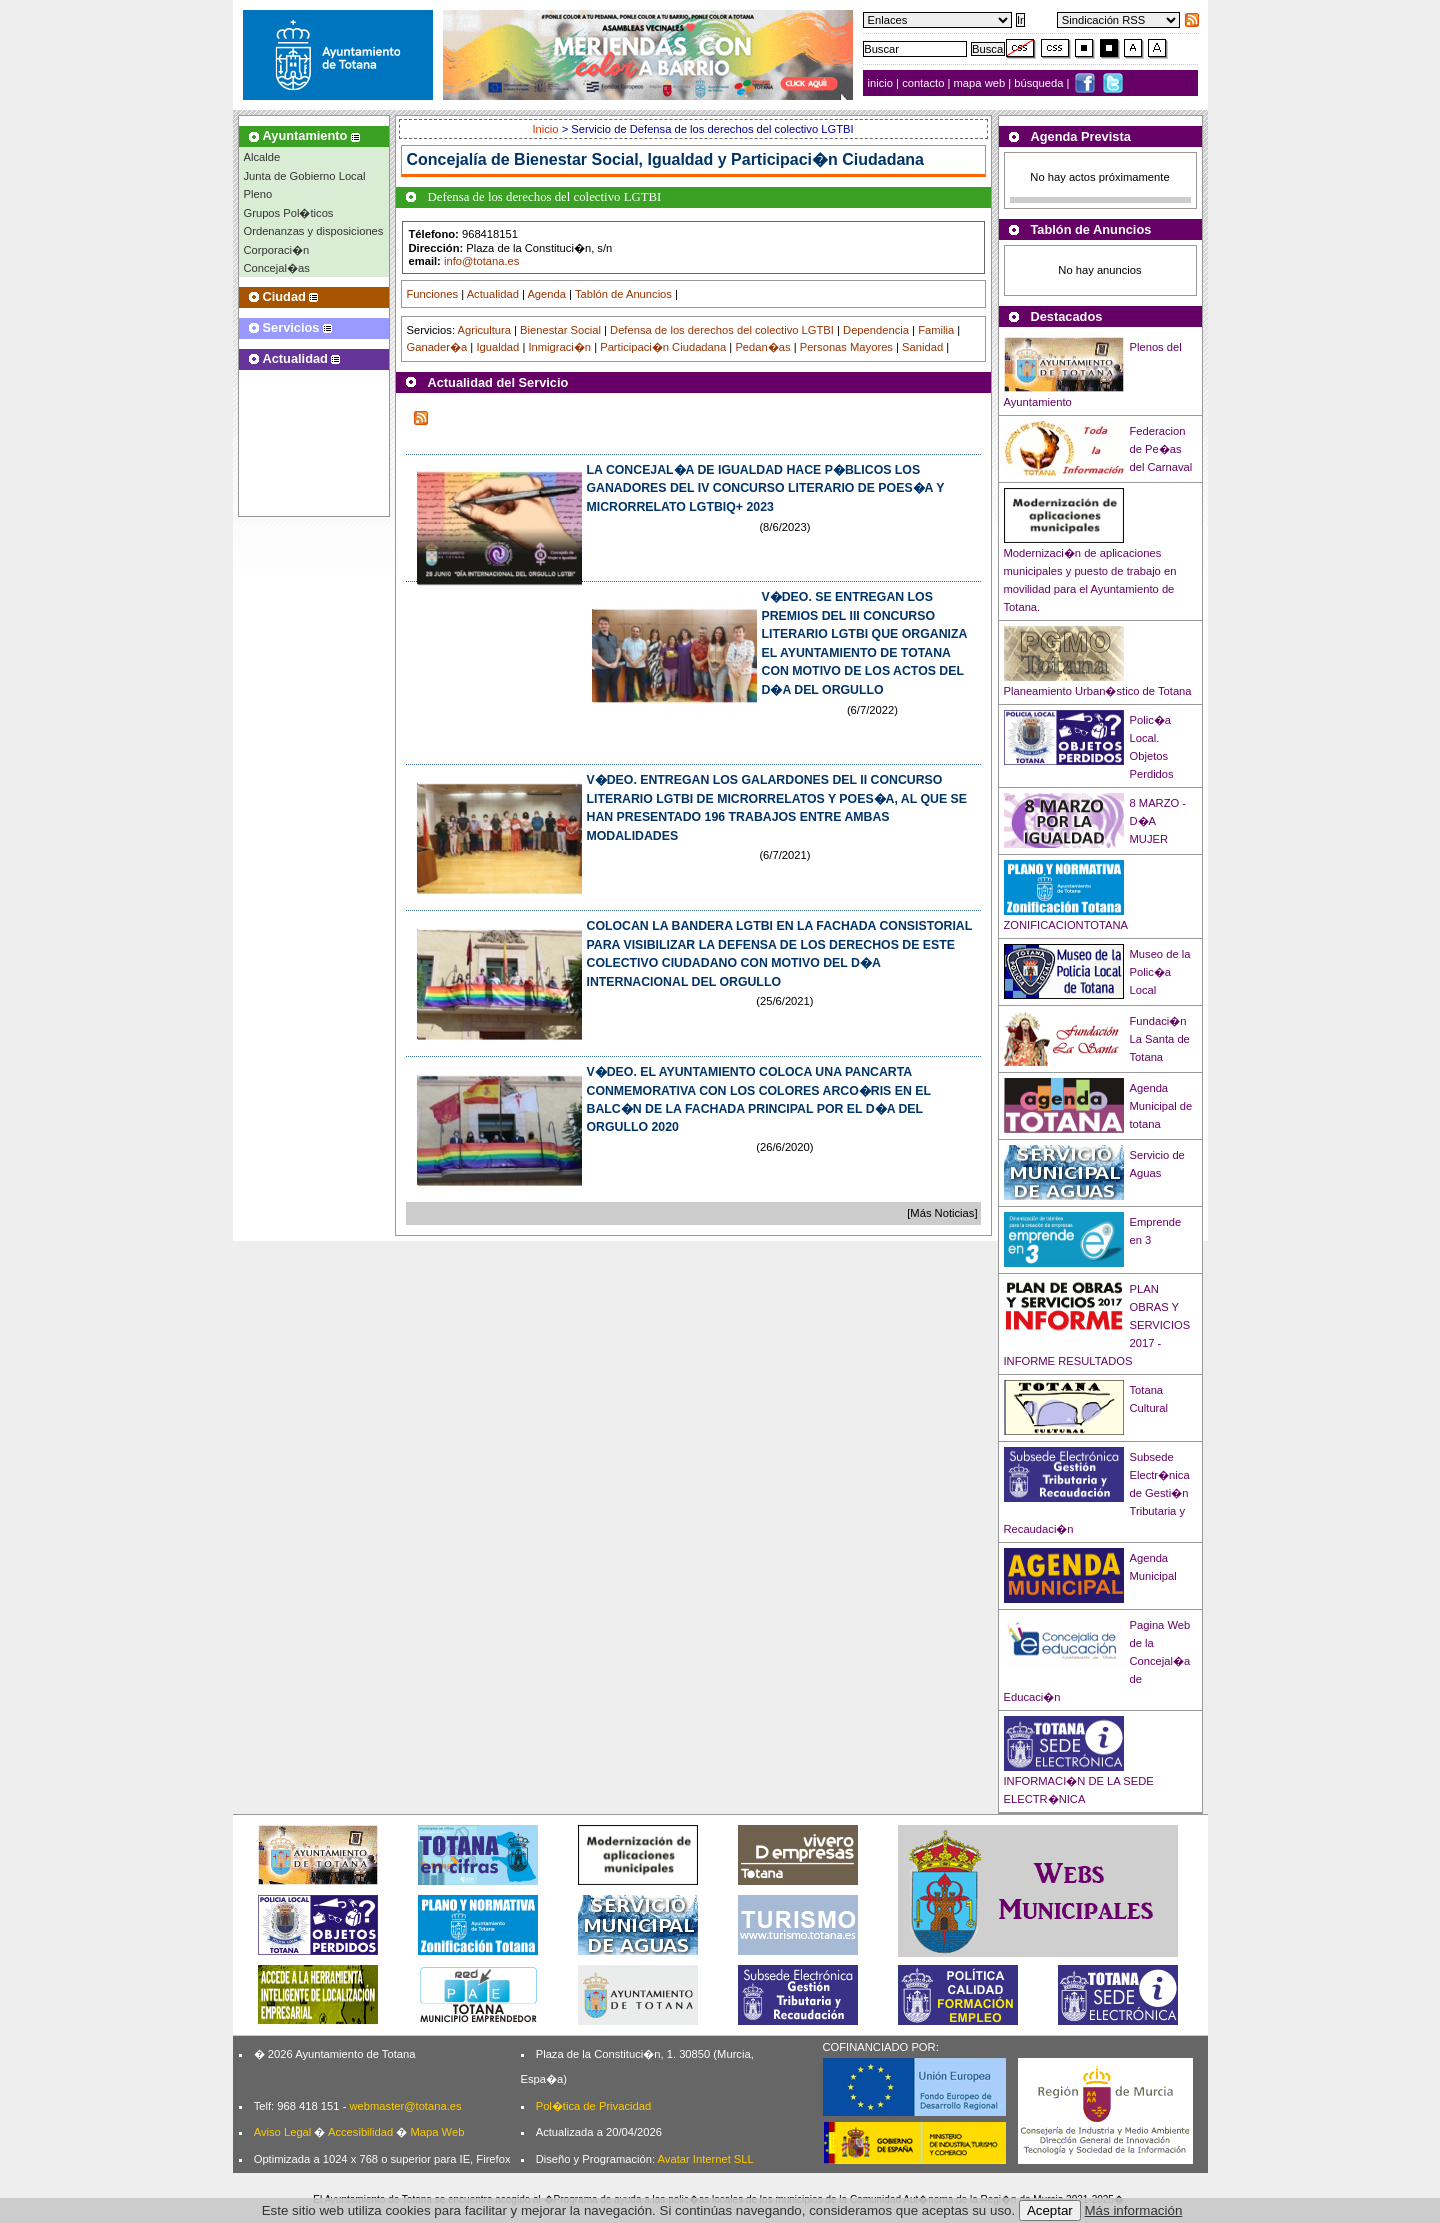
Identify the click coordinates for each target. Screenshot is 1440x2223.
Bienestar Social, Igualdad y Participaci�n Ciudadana (719, 159)
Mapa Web (437, 2132)
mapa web (981, 83)
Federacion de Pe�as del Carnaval (1161, 449)
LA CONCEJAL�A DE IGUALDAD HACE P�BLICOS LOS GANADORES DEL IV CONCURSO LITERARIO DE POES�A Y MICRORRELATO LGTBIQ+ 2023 (766, 488)
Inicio (546, 129)
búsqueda (1040, 83)
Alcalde (262, 157)
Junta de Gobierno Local (305, 176)
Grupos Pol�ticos (289, 213)
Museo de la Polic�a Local (1160, 972)
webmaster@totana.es (405, 2106)
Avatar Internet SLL (706, 2159)
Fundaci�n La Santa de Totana (1160, 1039)
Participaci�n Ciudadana (663, 347)
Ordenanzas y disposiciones (314, 231)
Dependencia (876, 330)
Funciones (433, 294)
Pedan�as (762, 347)
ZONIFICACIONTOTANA (1066, 925)
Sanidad (922, 347)
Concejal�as (277, 268)
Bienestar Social (560, 330)
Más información (1134, 2210)
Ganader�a (437, 347)
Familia (936, 330)
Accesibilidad (360, 2132)
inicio (882, 83)
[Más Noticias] (942, 1213)
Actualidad (493, 294)
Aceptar (1050, 2210)
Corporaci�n (277, 250)
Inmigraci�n (559, 347)
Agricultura (483, 330)
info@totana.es (481, 261)
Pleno (258, 194)
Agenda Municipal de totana (1161, 1106)
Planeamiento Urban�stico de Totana (1098, 691)
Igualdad (497, 347)
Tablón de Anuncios (623, 294)
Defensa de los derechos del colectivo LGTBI (722, 330)
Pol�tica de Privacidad (593, 2106)
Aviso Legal (283, 2132)
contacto (923, 83)
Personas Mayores (846, 347)
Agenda (546, 294)
